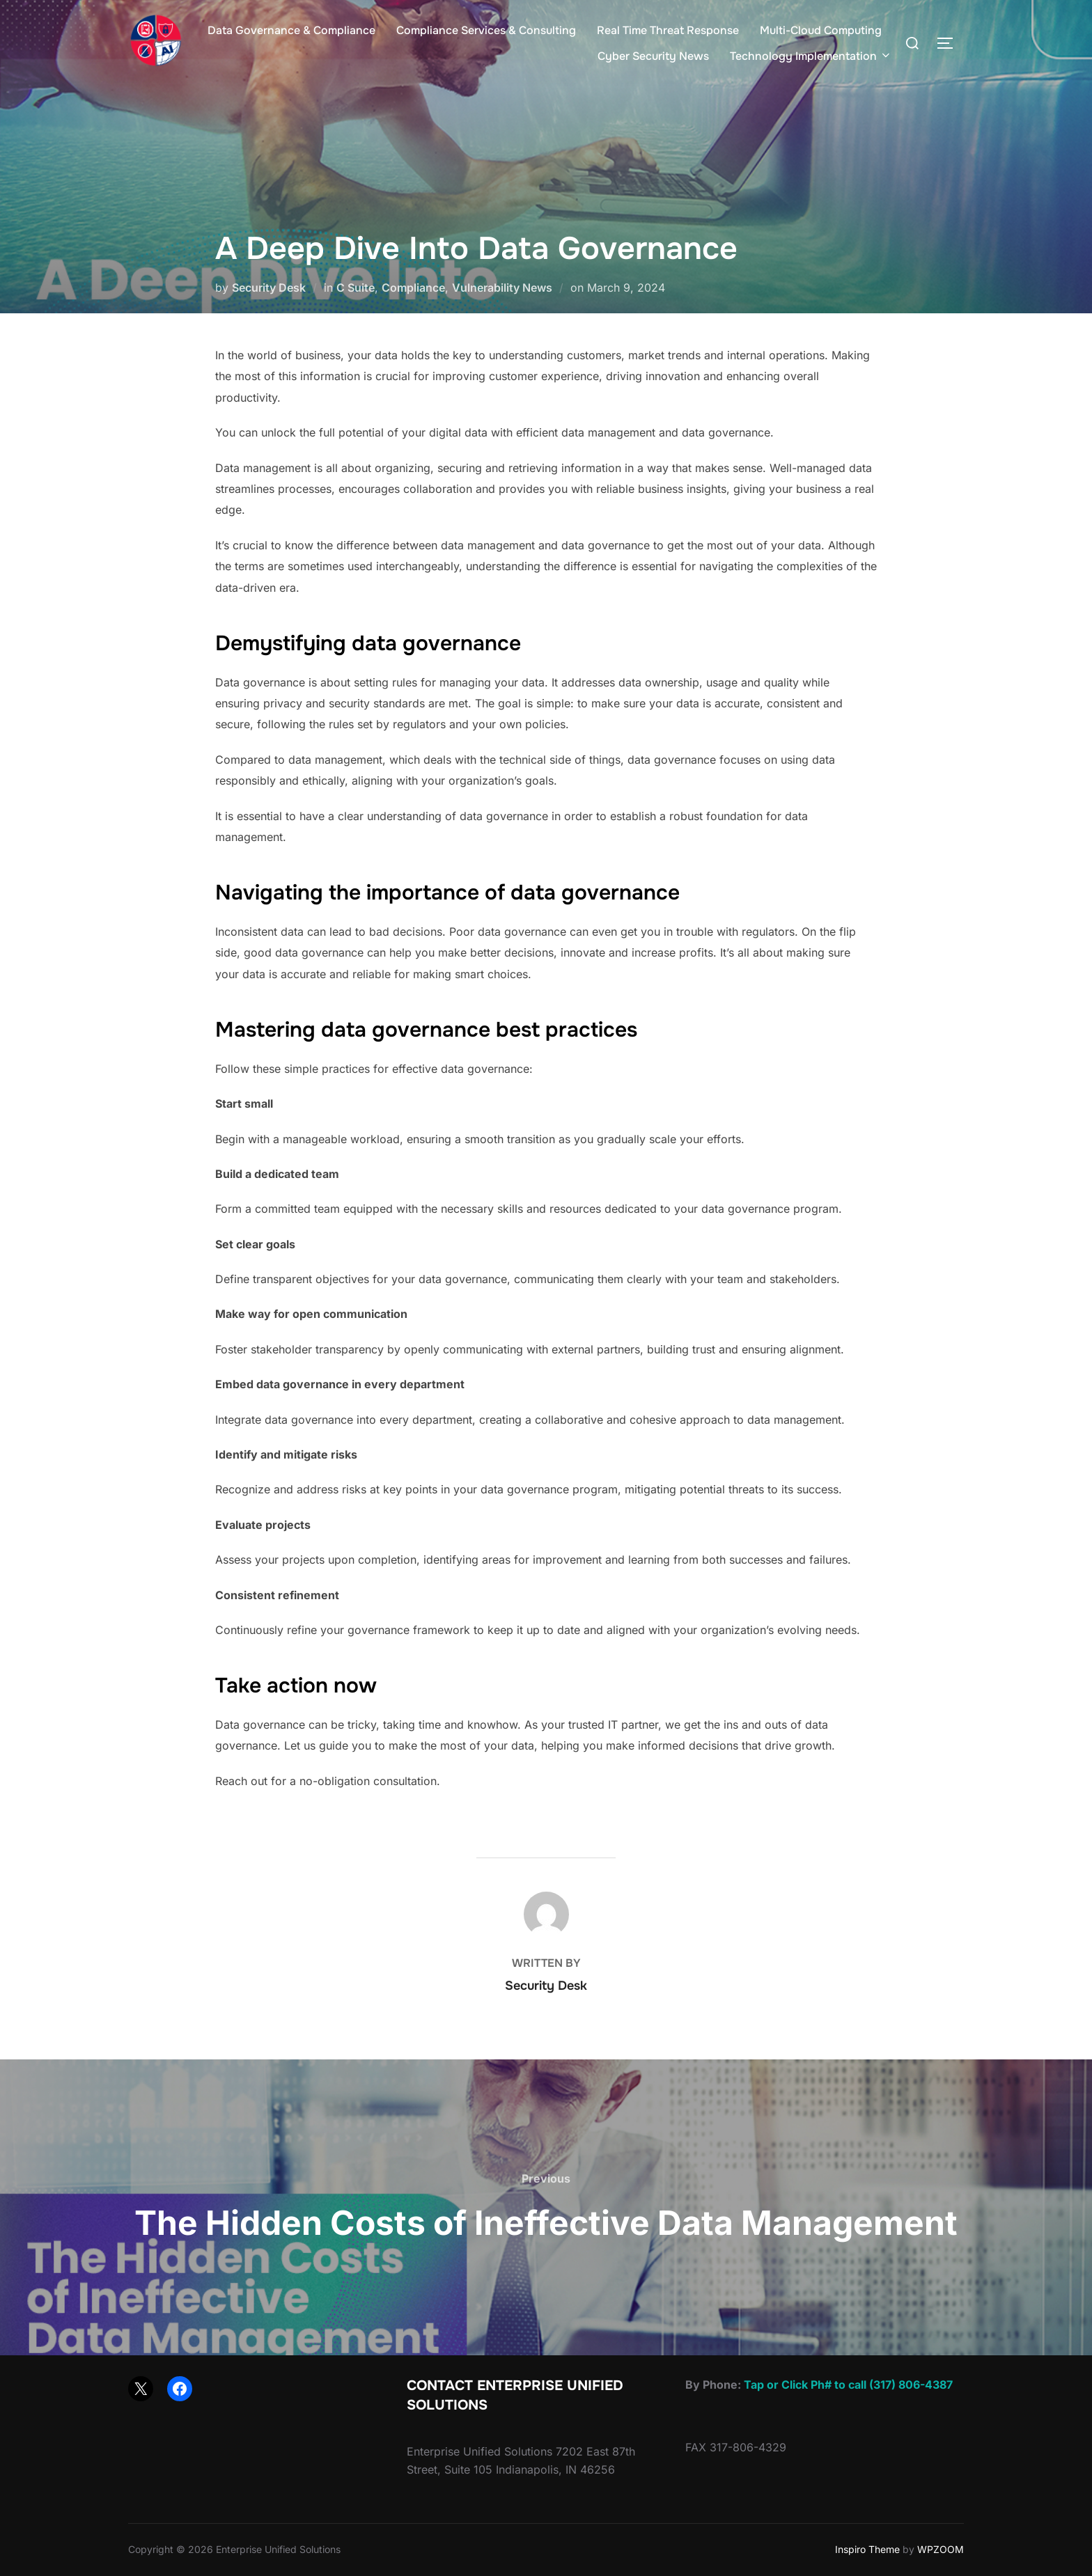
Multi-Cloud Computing (821, 30)
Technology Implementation (811, 56)
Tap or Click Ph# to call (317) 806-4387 (848, 2385)
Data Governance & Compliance (291, 30)
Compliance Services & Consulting (486, 30)
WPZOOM (940, 2549)
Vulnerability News (502, 287)
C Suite (355, 287)
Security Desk (269, 287)
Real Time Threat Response (668, 30)
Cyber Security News (653, 56)
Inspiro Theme (867, 2549)
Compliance (413, 287)
